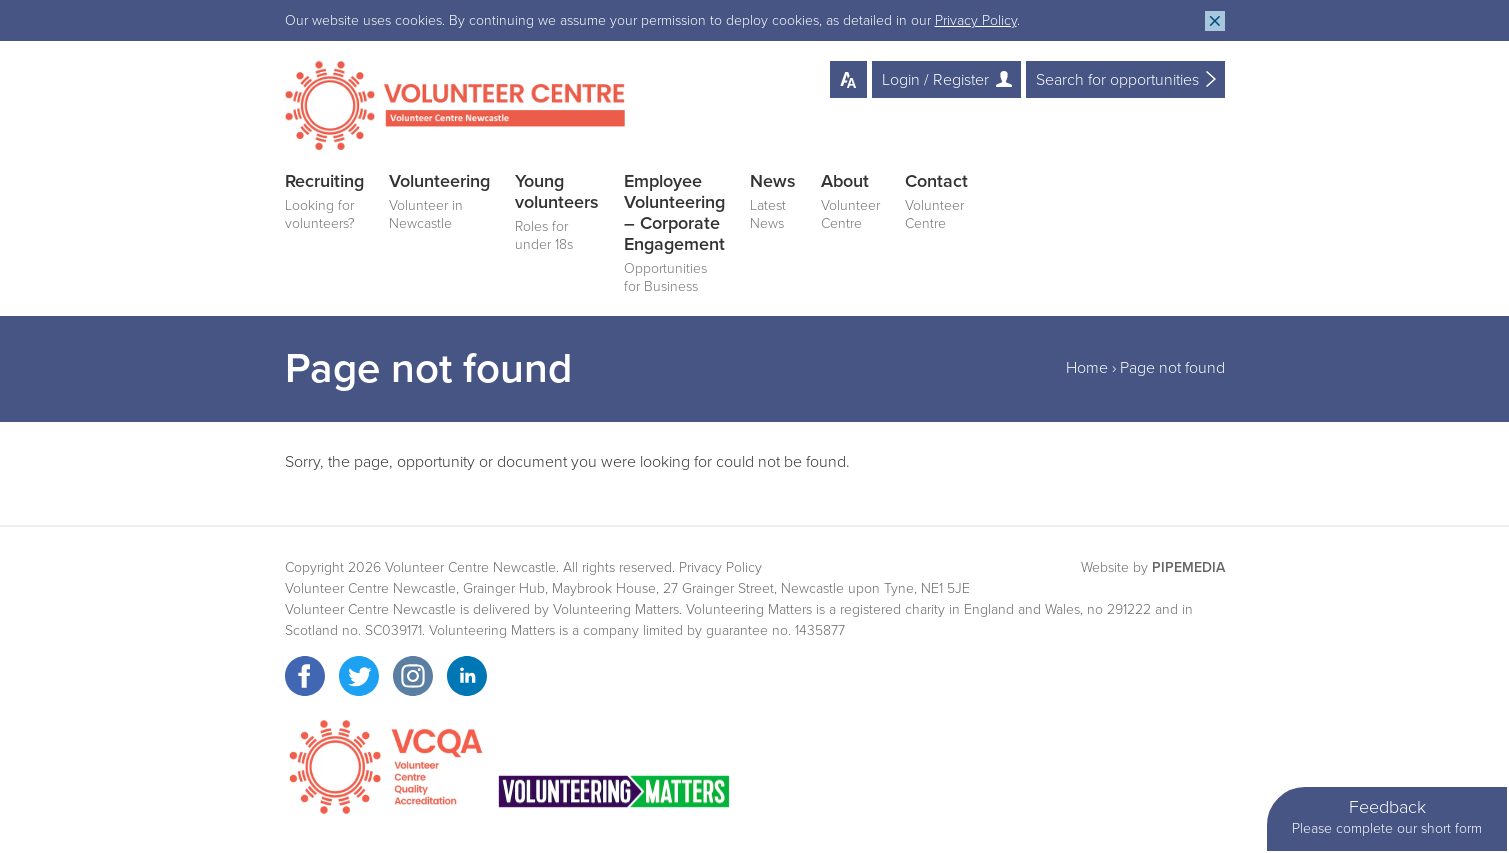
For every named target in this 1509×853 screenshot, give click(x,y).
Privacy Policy (976, 20)
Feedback (1387, 817)
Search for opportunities (1117, 80)
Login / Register (935, 80)
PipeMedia (1188, 567)
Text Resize (848, 79)
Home (1087, 368)
